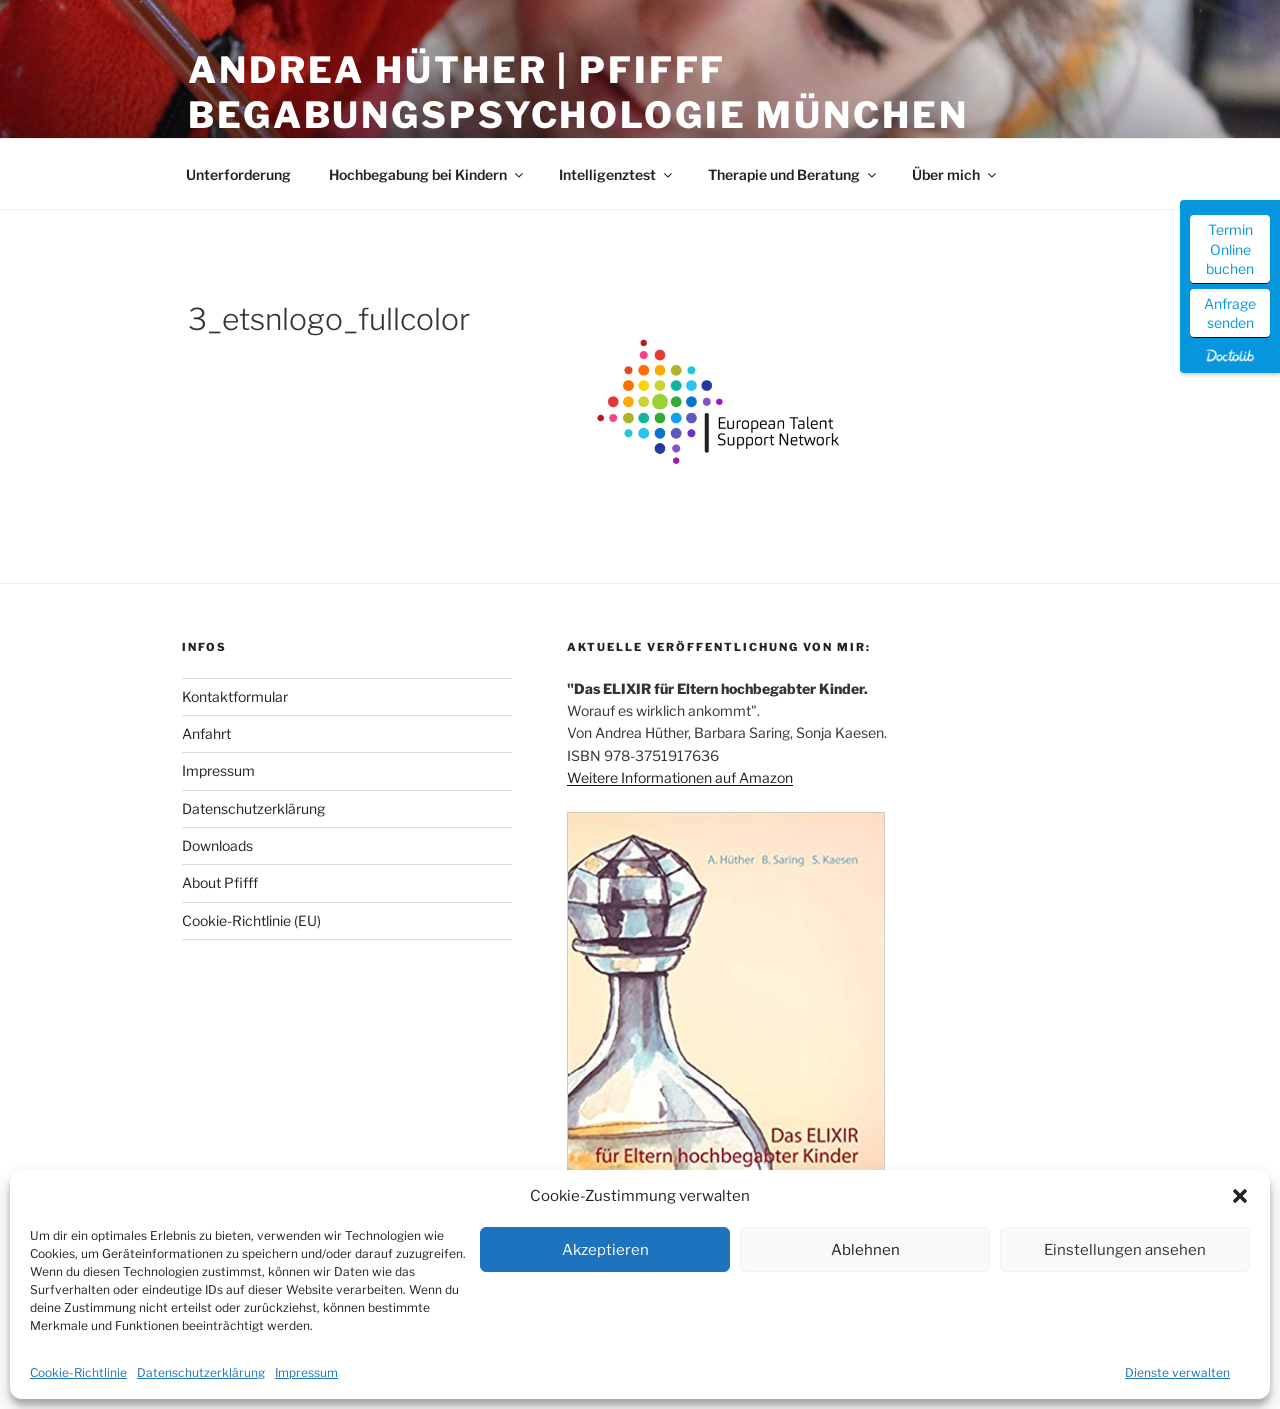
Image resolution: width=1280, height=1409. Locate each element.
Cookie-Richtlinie (78, 1372)
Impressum (306, 1372)
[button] (1240, 1196)
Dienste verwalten (1177, 1372)
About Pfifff (220, 882)
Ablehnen (865, 1250)
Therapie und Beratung (793, 174)
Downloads (217, 845)
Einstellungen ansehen (1125, 1250)
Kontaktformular (235, 696)
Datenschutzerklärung (201, 1372)
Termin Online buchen (1230, 249)
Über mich (955, 174)
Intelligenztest (617, 174)
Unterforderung (238, 174)
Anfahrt (206, 733)
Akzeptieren (605, 1250)
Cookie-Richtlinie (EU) (251, 920)
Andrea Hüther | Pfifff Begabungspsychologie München (578, 92)
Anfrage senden (1230, 313)
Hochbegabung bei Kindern (427, 174)
